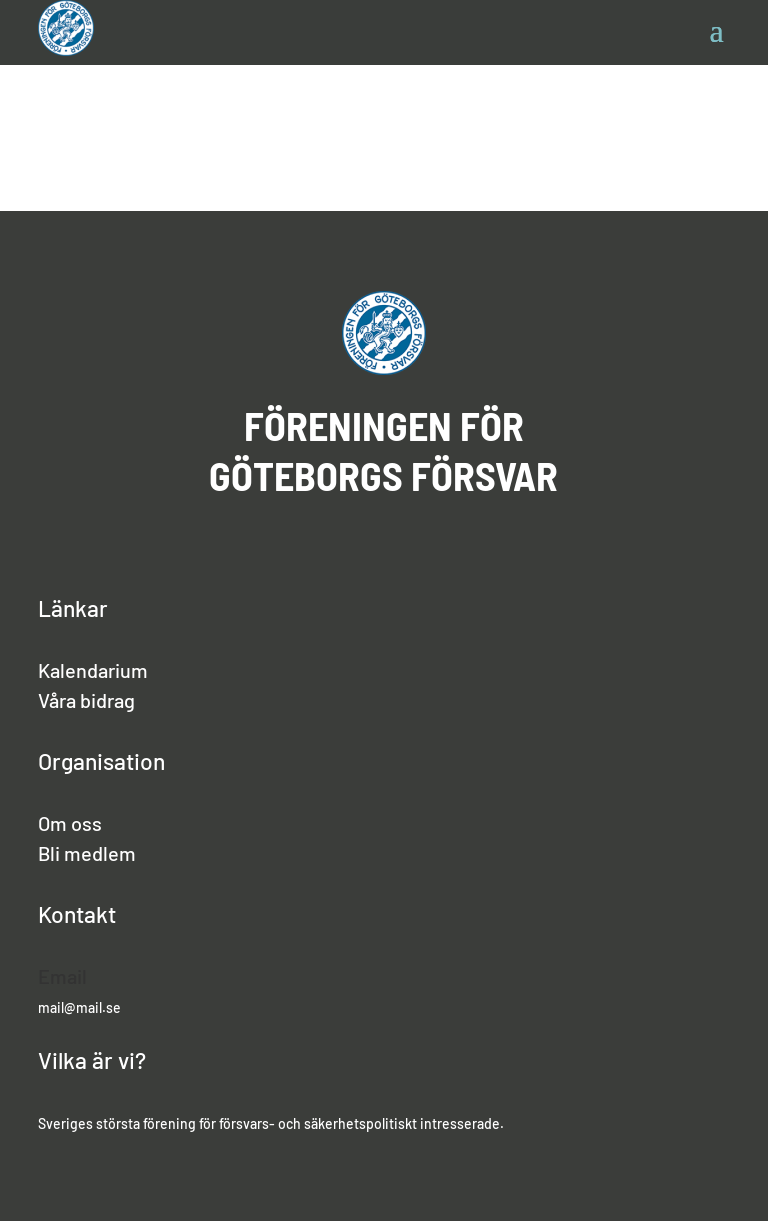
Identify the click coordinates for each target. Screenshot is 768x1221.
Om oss (70, 823)
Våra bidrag (86, 700)
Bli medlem (87, 853)
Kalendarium (93, 670)
